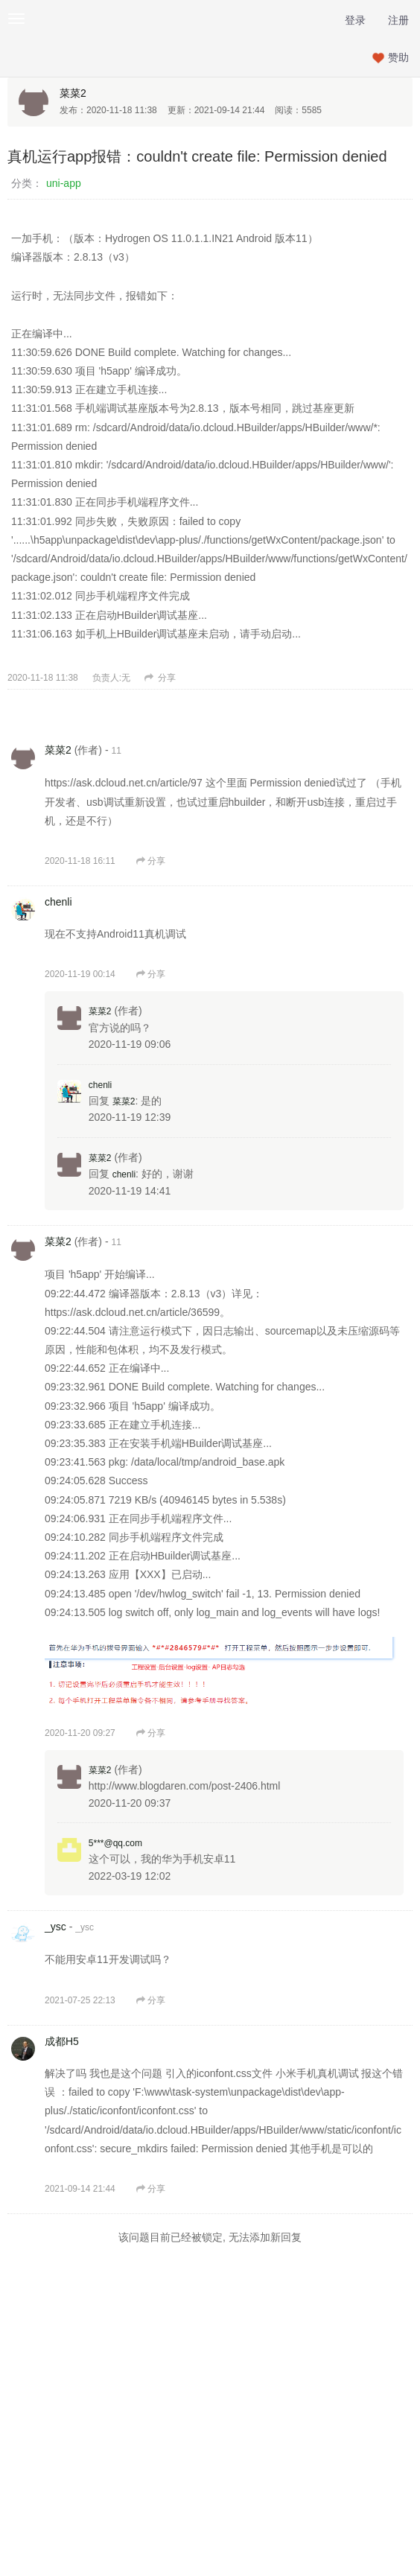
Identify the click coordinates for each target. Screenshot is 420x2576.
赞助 (398, 57)
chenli (58, 902)
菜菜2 (73, 93)
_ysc (55, 1927)
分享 (160, 677)
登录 (355, 20)
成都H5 (62, 2041)
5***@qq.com (115, 1843)
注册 (398, 20)
